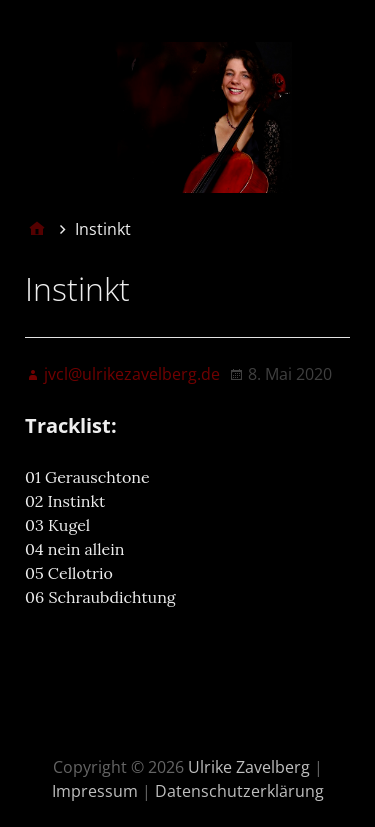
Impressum (95, 791)
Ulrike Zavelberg (249, 767)
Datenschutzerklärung (239, 791)
